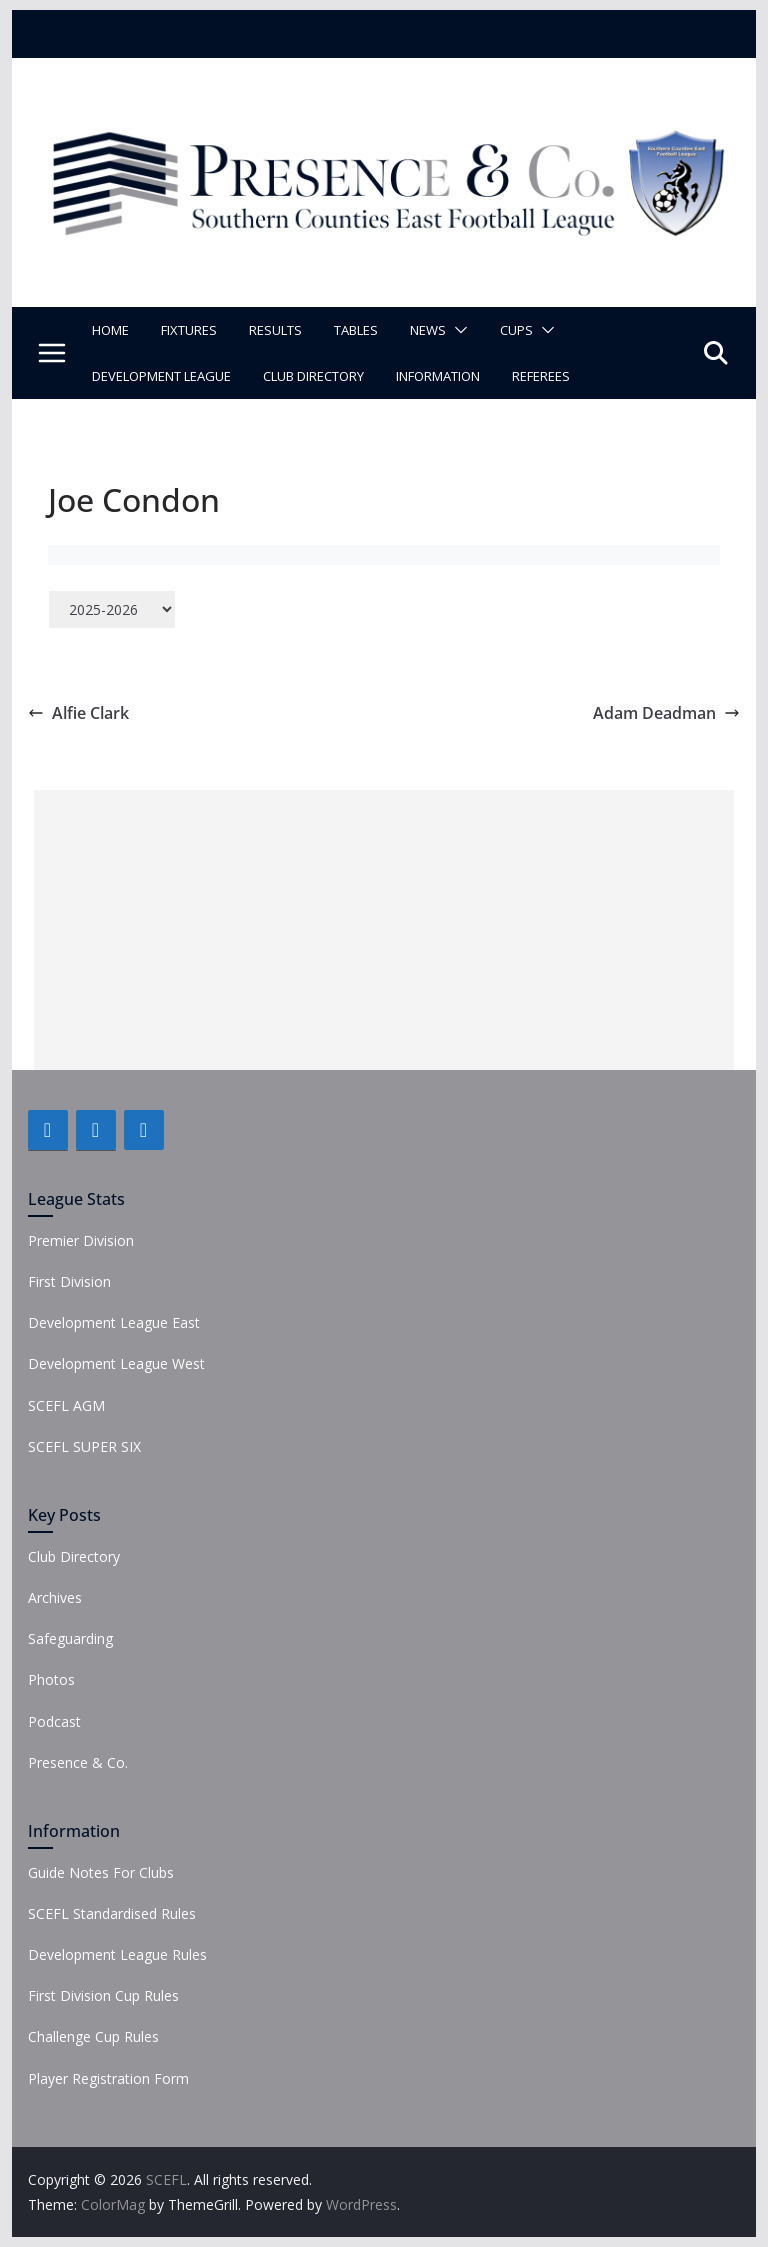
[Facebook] (48, 1130)
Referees (541, 376)
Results (275, 330)
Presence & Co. (78, 1762)
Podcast (54, 1721)
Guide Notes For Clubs (101, 1872)
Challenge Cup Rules (93, 2036)
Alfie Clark (78, 713)
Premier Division (81, 1240)
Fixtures (189, 330)
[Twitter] (96, 1130)
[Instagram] (144, 1130)
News (428, 330)
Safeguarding (70, 1638)
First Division (69, 1281)
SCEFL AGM (66, 1405)
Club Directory (313, 376)
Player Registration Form (108, 2078)
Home (110, 330)
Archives (55, 1597)
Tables (356, 330)
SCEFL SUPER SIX (84, 1446)
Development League (161, 376)
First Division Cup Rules (103, 1995)
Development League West (116, 1363)
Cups (516, 330)
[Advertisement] (384, 930)
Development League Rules (117, 1954)
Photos (51, 1679)
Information (438, 376)
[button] (457, 330)
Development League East (114, 1322)
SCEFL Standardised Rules (112, 1913)
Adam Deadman (666, 713)
